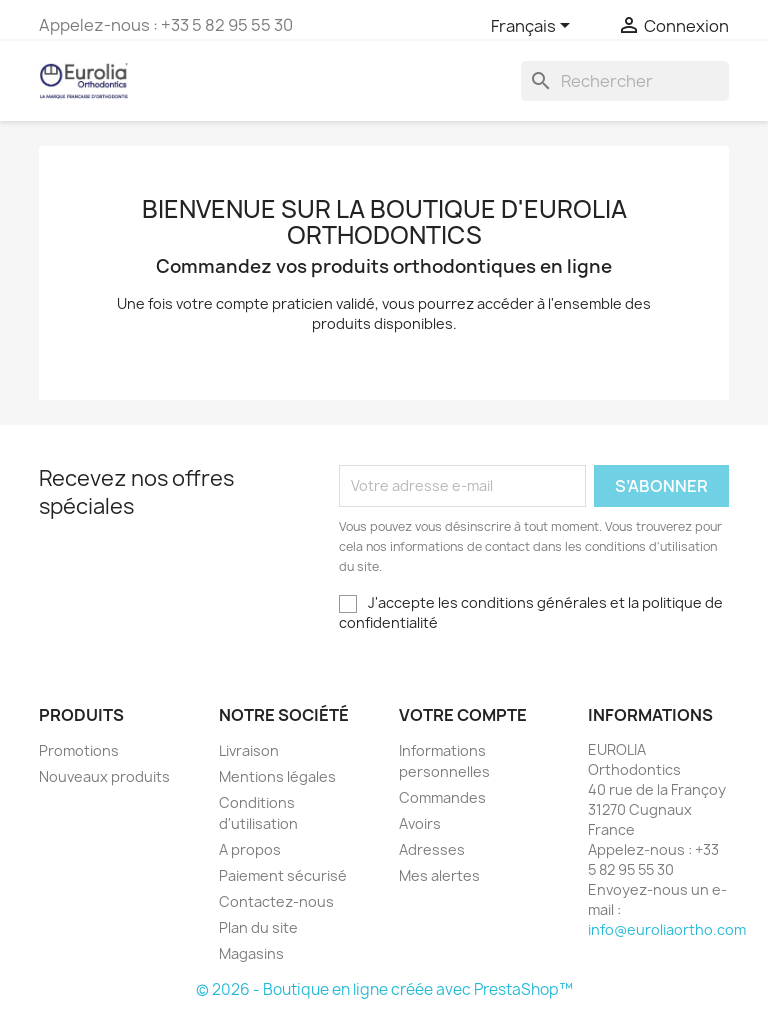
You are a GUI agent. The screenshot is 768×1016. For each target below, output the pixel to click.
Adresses (432, 849)
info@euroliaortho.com (667, 929)
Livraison (249, 750)
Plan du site (258, 927)
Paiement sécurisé (283, 875)
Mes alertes (439, 875)
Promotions (79, 750)
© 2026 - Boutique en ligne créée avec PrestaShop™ (384, 989)
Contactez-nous (276, 901)
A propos (250, 849)
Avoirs (420, 823)
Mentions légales (277, 776)
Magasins (251, 953)
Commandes (442, 797)
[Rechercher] (625, 81)
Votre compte (463, 715)
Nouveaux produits (104, 776)
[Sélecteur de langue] (534, 27)
